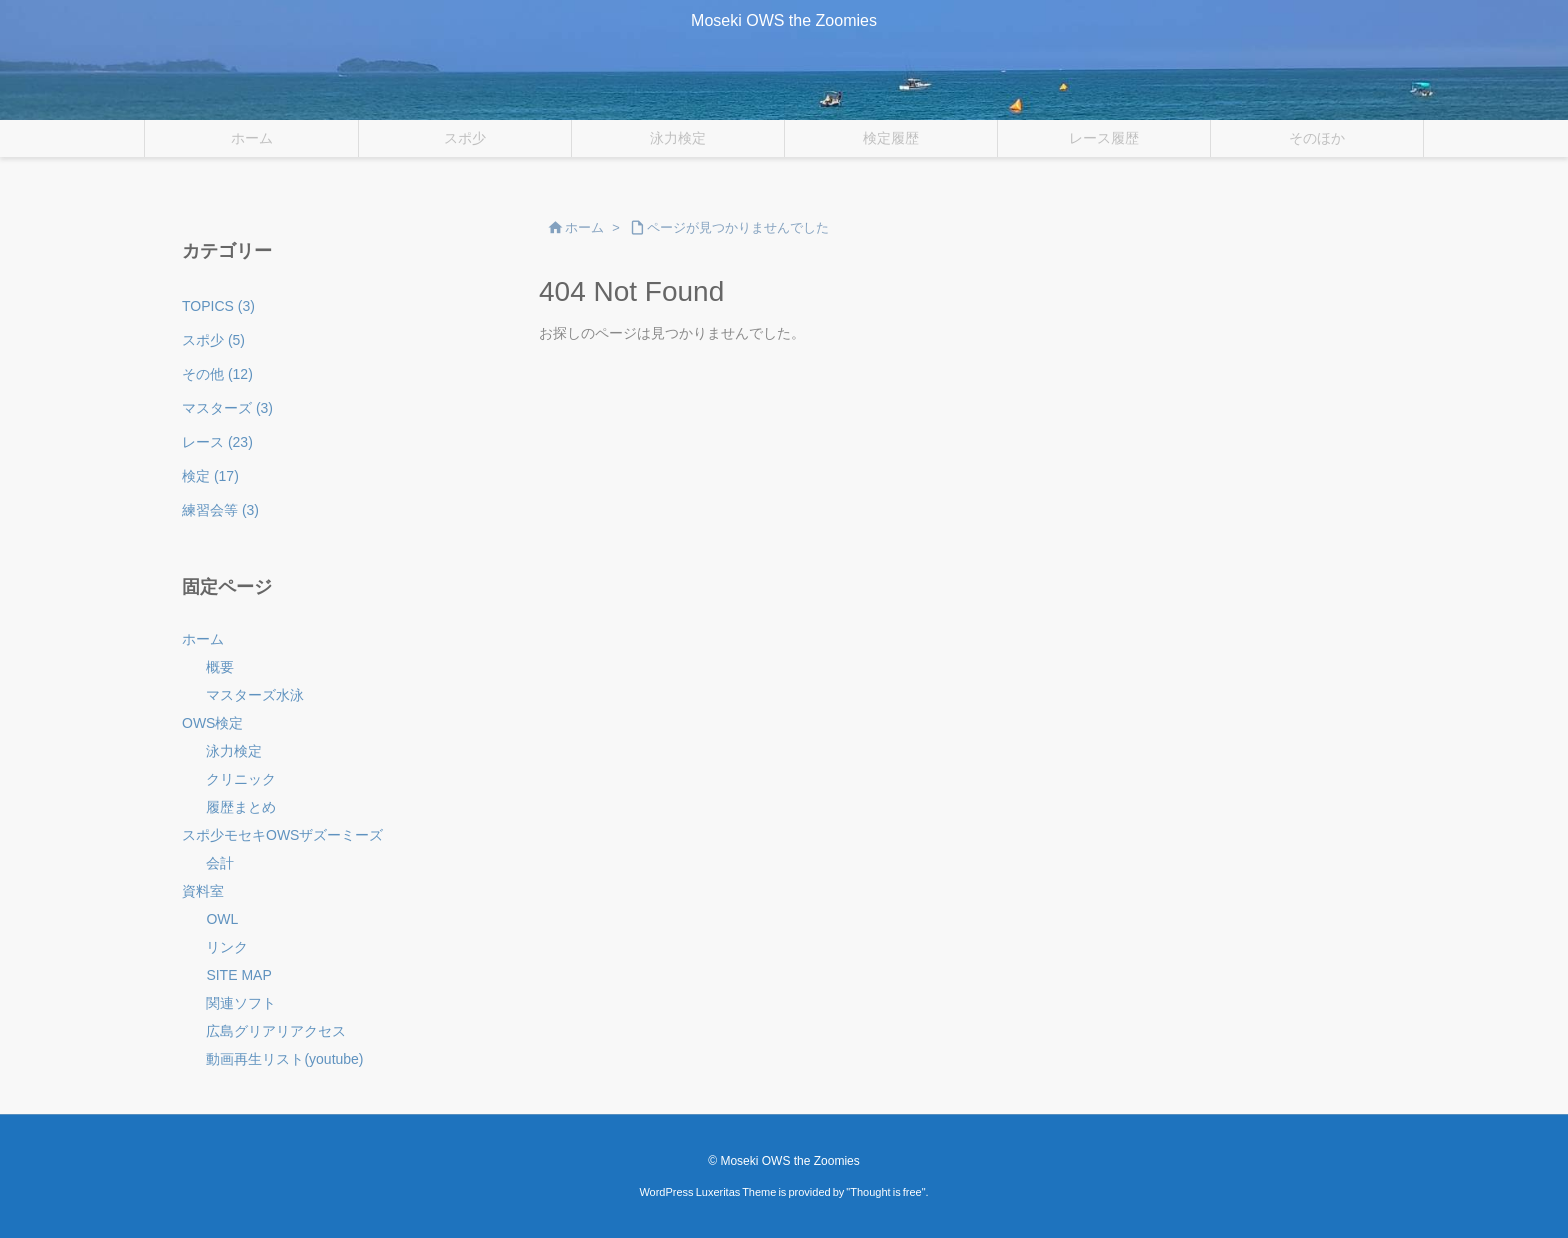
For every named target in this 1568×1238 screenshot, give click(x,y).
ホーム (584, 227)
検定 (210, 476)
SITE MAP (238, 975)
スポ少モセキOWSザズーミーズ (282, 835)
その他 (217, 374)
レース (217, 442)
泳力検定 (234, 751)
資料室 (203, 891)
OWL (222, 919)
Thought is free (885, 1192)
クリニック (241, 779)
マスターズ (227, 408)
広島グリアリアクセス (276, 1031)
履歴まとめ (241, 807)
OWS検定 (212, 723)
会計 (220, 863)
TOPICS (218, 306)
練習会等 (220, 510)
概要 (220, 667)
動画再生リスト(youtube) (284, 1059)
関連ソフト (241, 1003)
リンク (227, 947)
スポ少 (213, 340)
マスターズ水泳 (255, 695)
